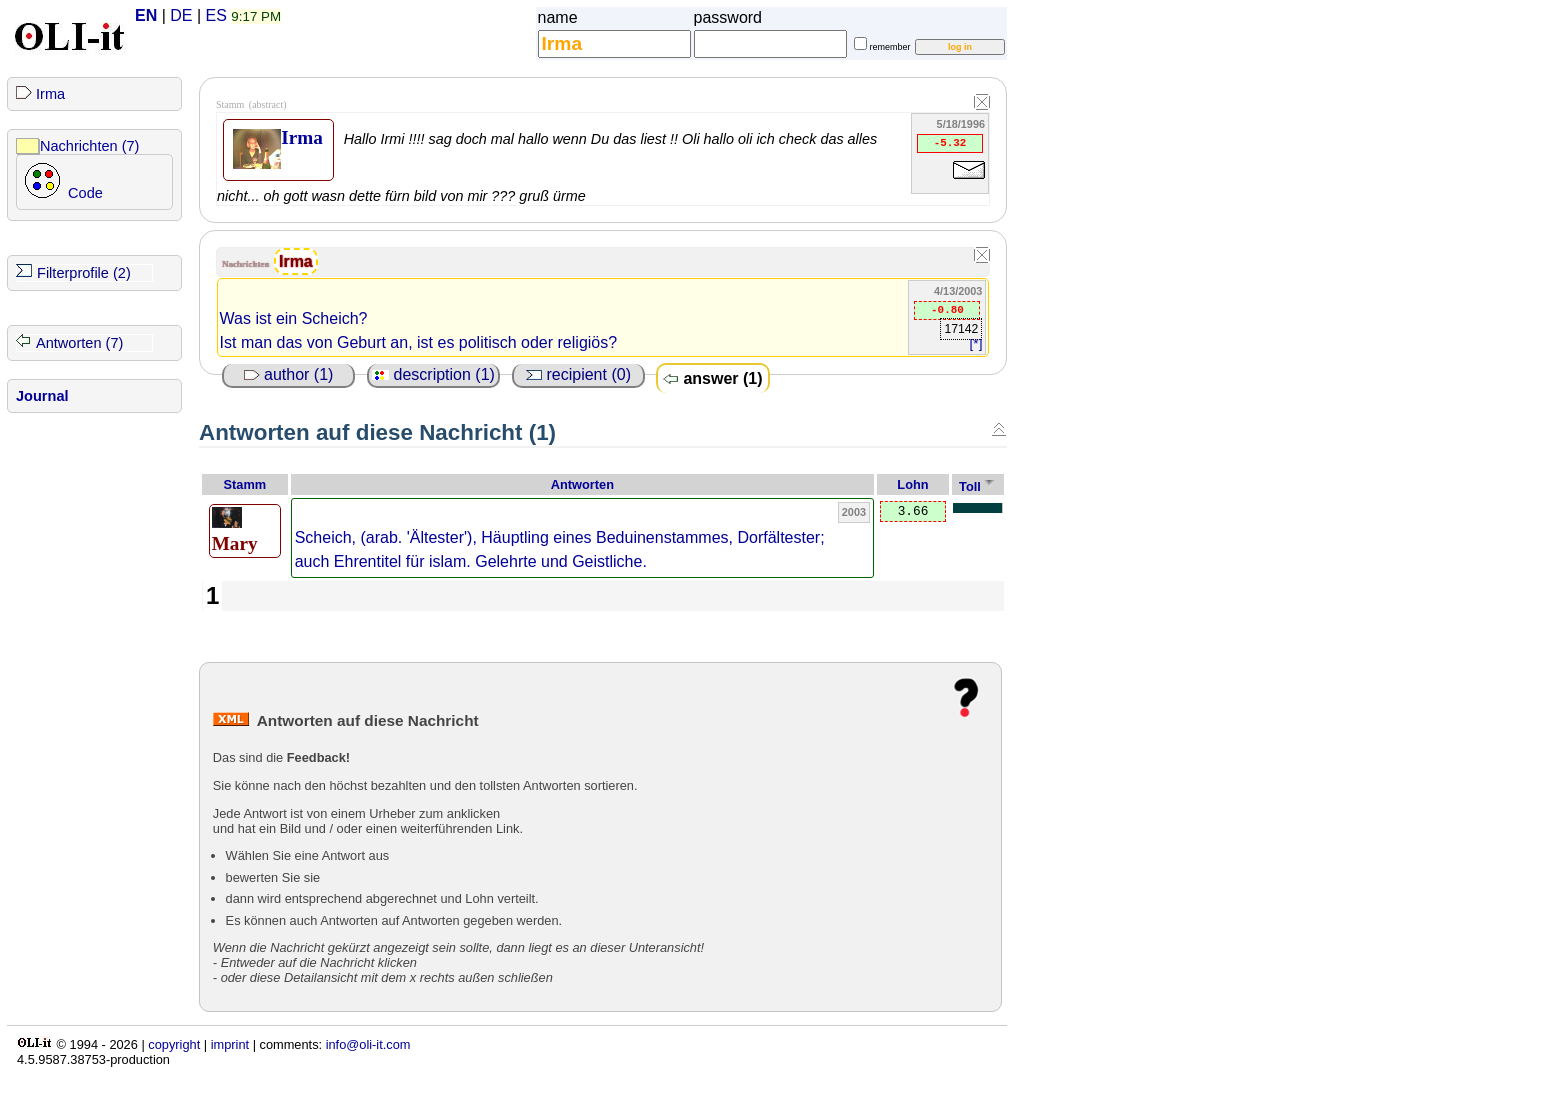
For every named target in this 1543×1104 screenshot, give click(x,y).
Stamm (245, 484)
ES (216, 15)
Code (85, 193)
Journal (42, 396)
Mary (235, 530)
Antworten (582, 484)
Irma (50, 94)
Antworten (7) (79, 343)
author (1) (289, 374)
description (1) (433, 374)
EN (146, 15)
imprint (230, 1044)
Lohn (912, 484)
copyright (174, 1044)
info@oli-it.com (368, 1044)
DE (181, 15)
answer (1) (713, 378)
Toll (970, 486)
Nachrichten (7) (89, 146)
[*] (976, 343)
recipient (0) (578, 374)
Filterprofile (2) (84, 273)
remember (890, 47)
